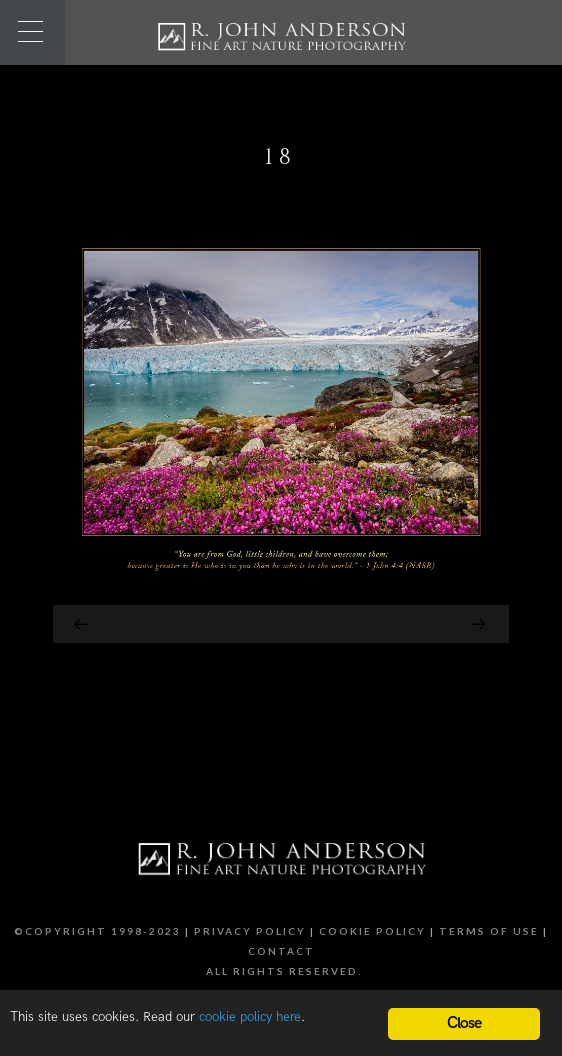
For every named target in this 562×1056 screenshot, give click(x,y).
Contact (281, 951)
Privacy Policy (250, 931)
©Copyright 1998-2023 (97, 931)
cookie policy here (250, 1017)
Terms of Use (489, 931)
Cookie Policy (372, 931)
